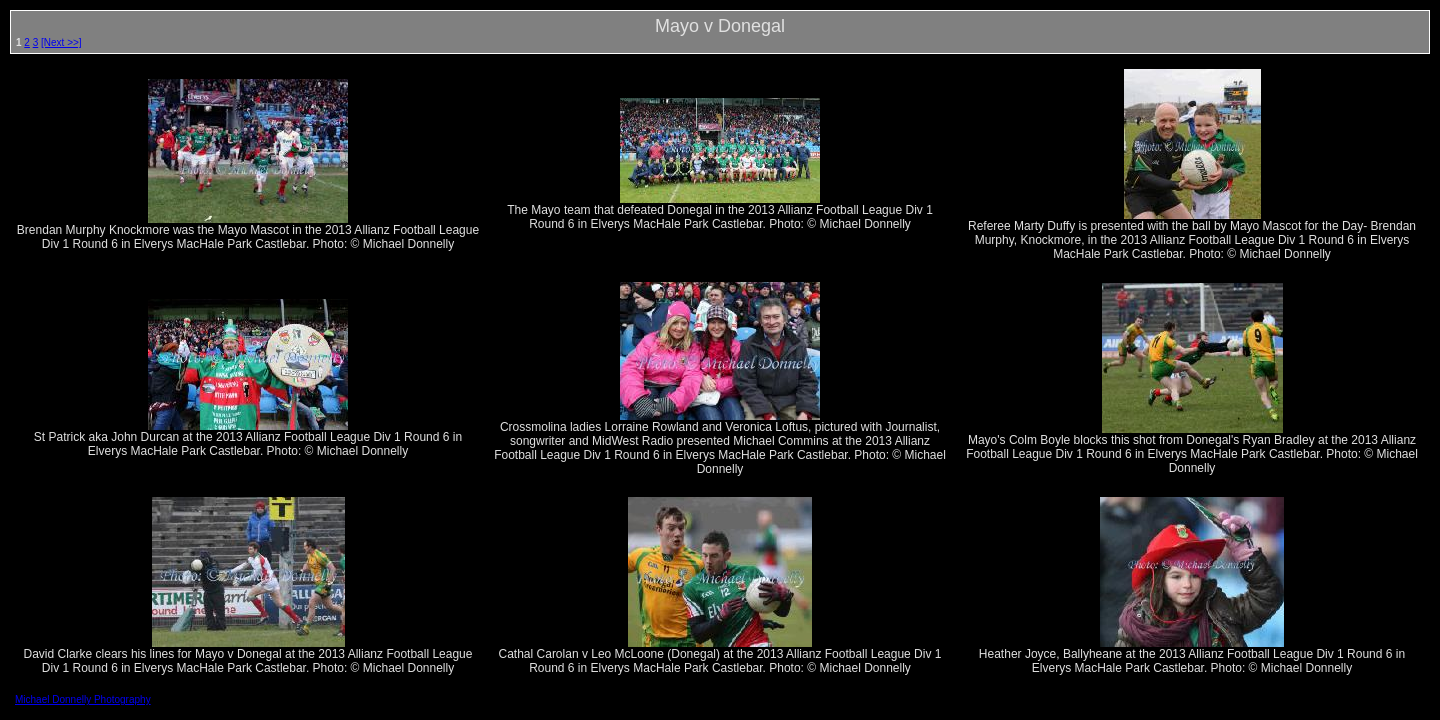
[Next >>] (61, 42)
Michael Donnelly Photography (83, 699)
